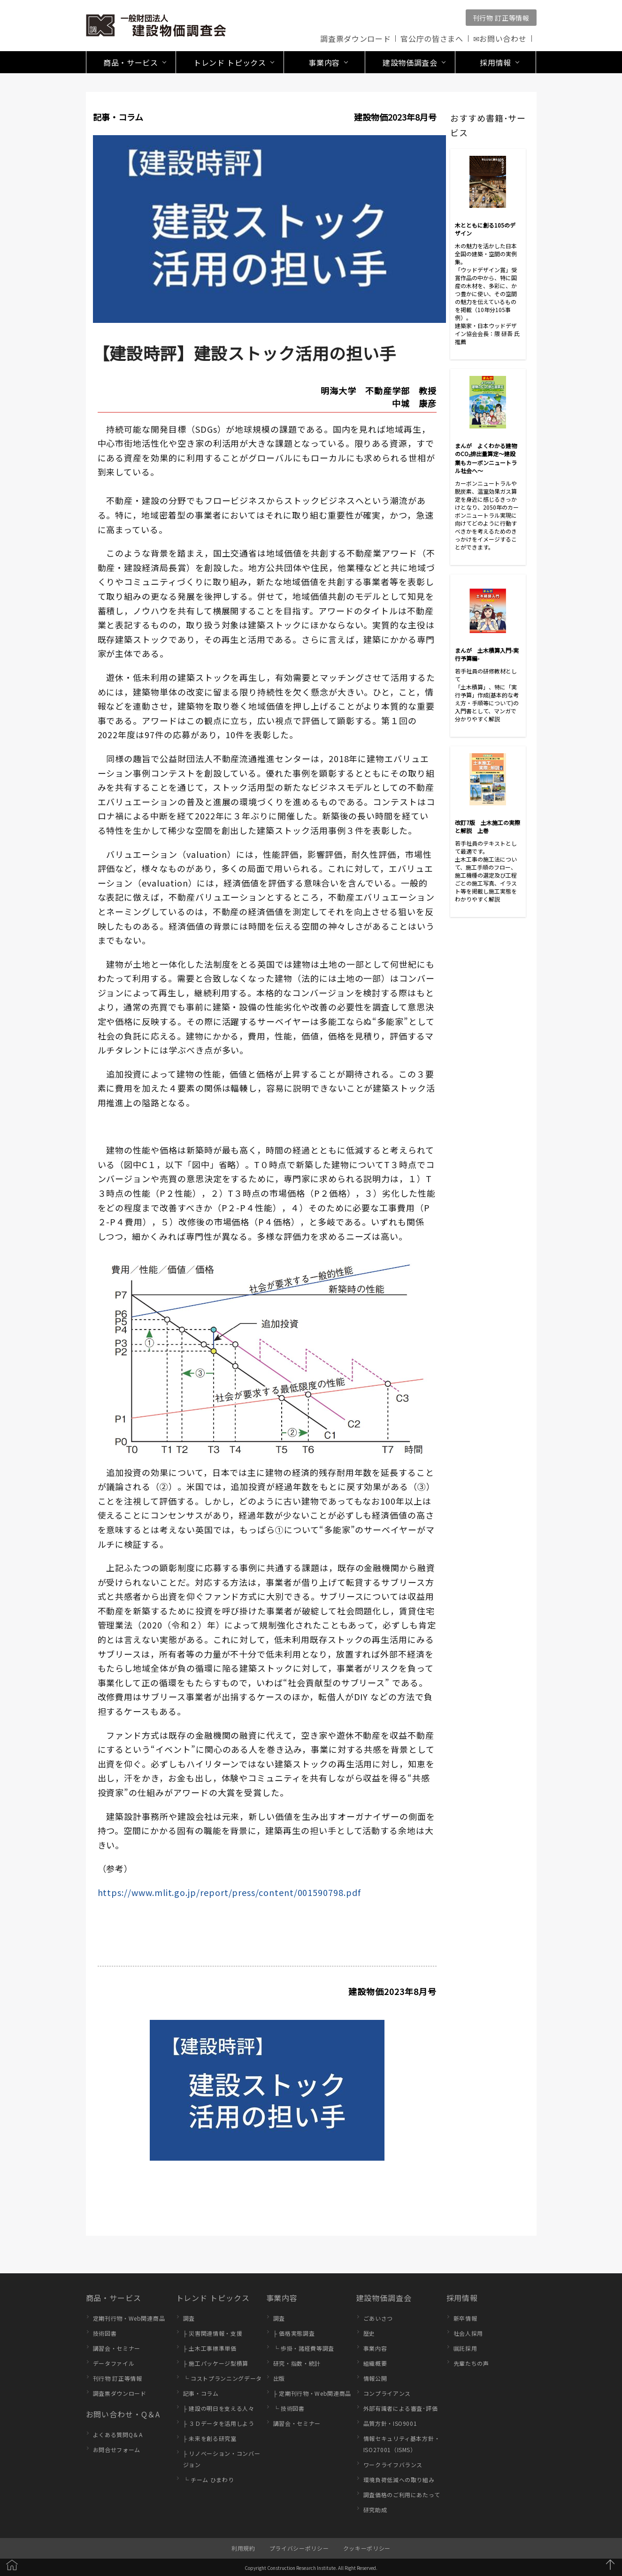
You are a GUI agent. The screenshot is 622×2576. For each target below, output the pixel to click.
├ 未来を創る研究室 (210, 2438)
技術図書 (105, 2333)
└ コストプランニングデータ (222, 2378)
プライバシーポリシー (299, 2548)
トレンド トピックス (213, 2297)
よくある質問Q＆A (118, 2434)
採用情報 (462, 2297)
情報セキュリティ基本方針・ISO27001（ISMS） (401, 2444)
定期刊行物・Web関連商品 (129, 2318)
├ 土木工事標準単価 (210, 2348)
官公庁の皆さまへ (431, 38)
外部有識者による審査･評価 (400, 2408)
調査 (189, 2318)
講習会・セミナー (116, 2348)
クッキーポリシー (367, 2548)
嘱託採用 (465, 2348)
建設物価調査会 (384, 2297)
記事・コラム (201, 2393)
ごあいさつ (378, 2318)
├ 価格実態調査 (294, 2333)
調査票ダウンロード (355, 38)
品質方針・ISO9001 (390, 2423)
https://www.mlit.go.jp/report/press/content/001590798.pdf (229, 1892)
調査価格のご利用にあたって (401, 2495)
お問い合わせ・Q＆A (123, 2414)
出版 (279, 2378)
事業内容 (282, 2297)
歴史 (369, 2333)
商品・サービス (114, 2297)
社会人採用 (468, 2333)
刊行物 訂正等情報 (501, 18)
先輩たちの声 (471, 2363)
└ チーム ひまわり (208, 2480)
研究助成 (375, 2510)
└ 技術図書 (289, 2408)
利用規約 (243, 2548)
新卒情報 (465, 2318)
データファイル (114, 2363)
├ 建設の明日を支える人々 (218, 2408)
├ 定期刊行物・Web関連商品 (312, 2393)
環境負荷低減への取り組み (399, 2480)
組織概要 (375, 2363)
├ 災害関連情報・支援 (213, 2333)
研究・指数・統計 (297, 2363)
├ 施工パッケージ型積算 (216, 2363)
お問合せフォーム (116, 2450)
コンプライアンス (387, 2393)
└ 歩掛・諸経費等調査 (303, 2348)
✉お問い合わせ (500, 38)
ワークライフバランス (393, 2465)
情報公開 (375, 2378)
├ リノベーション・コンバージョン (222, 2459)
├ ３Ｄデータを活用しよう (218, 2423)
